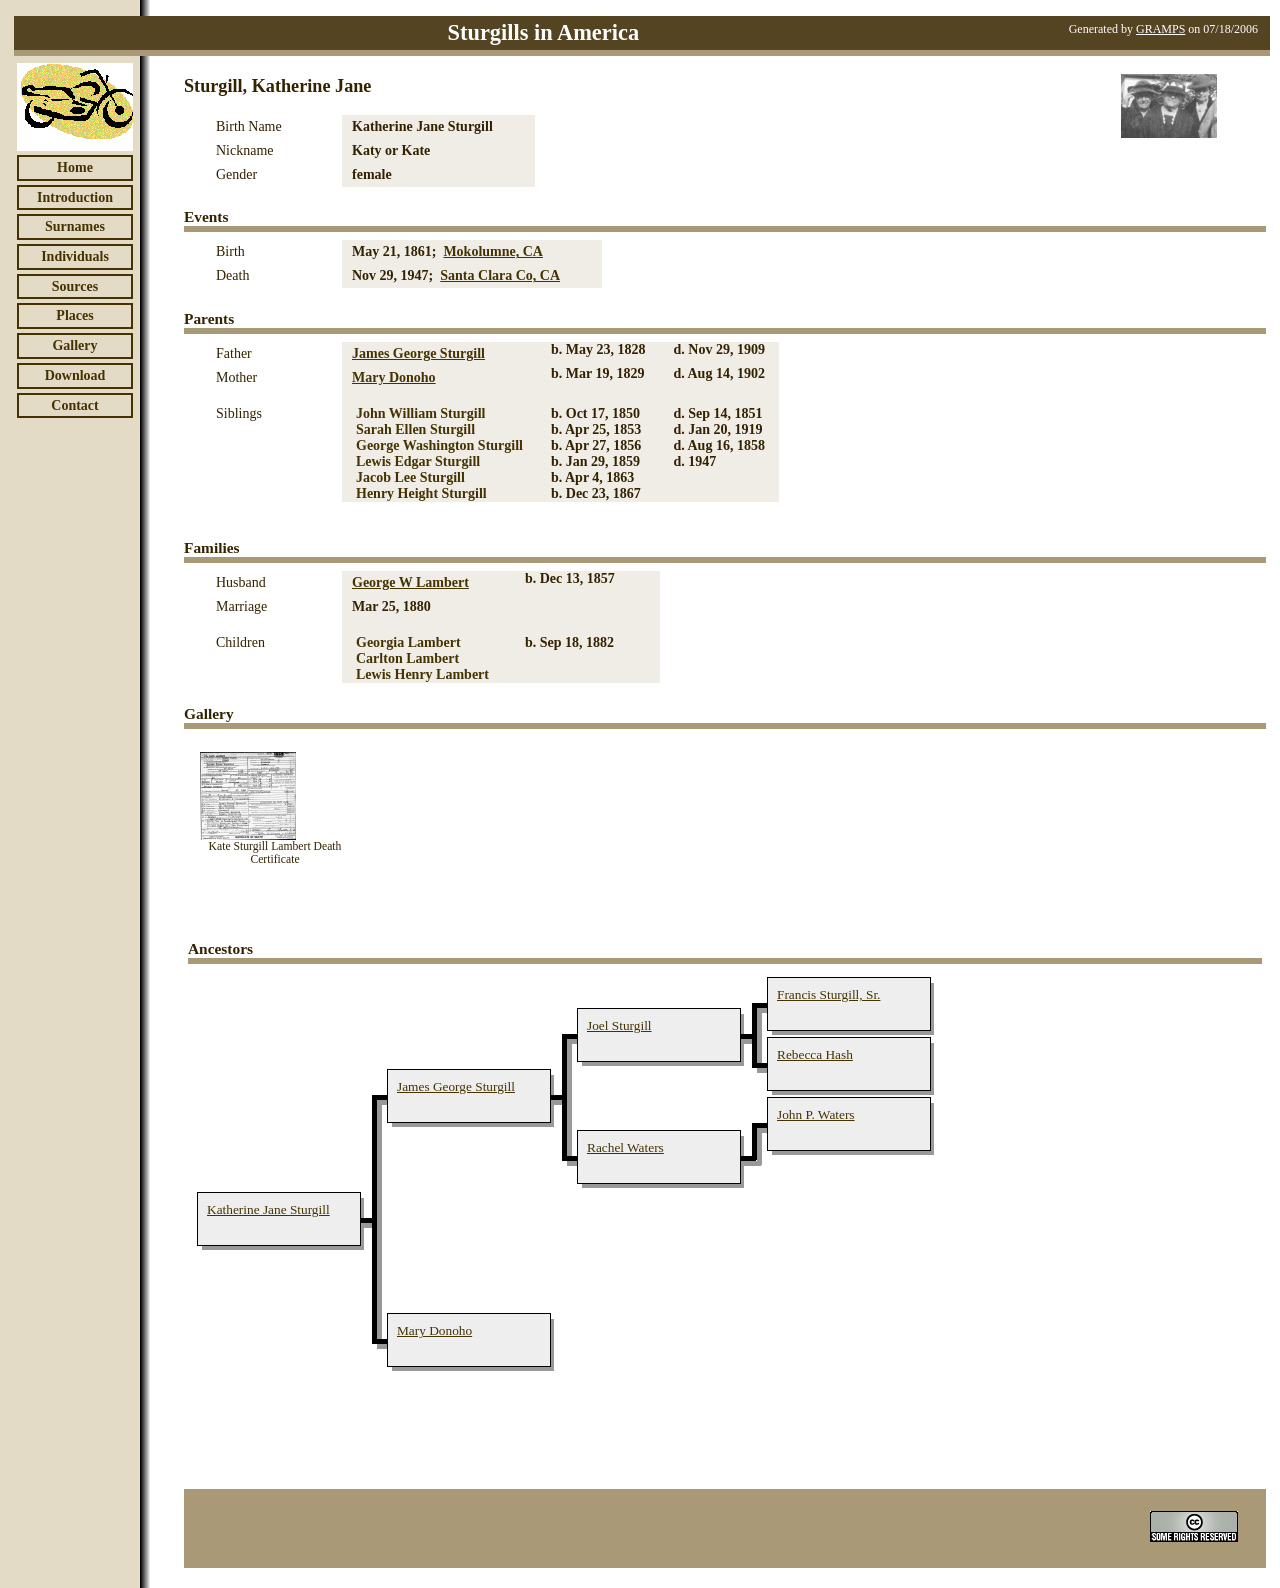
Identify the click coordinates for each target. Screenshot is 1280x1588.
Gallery (74, 345)
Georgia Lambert (408, 642)
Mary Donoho (394, 377)
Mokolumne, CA (493, 251)
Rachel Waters (625, 1147)
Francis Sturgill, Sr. (828, 994)
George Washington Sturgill (439, 445)
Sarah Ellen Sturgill (415, 429)
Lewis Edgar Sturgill (418, 461)
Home (75, 167)
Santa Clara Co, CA (500, 275)
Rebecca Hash (815, 1054)
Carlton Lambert (407, 658)
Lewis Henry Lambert (422, 674)
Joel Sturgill (619, 1025)
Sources (75, 286)
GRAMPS (1160, 29)
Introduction (75, 197)
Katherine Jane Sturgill (268, 1209)
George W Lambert (410, 582)
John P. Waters (816, 1114)
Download (75, 375)
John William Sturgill (420, 413)
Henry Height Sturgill (421, 493)
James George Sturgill (418, 353)
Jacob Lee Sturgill (410, 477)
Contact (74, 405)
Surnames (75, 226)
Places (74, 315)
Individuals (75, 256)
